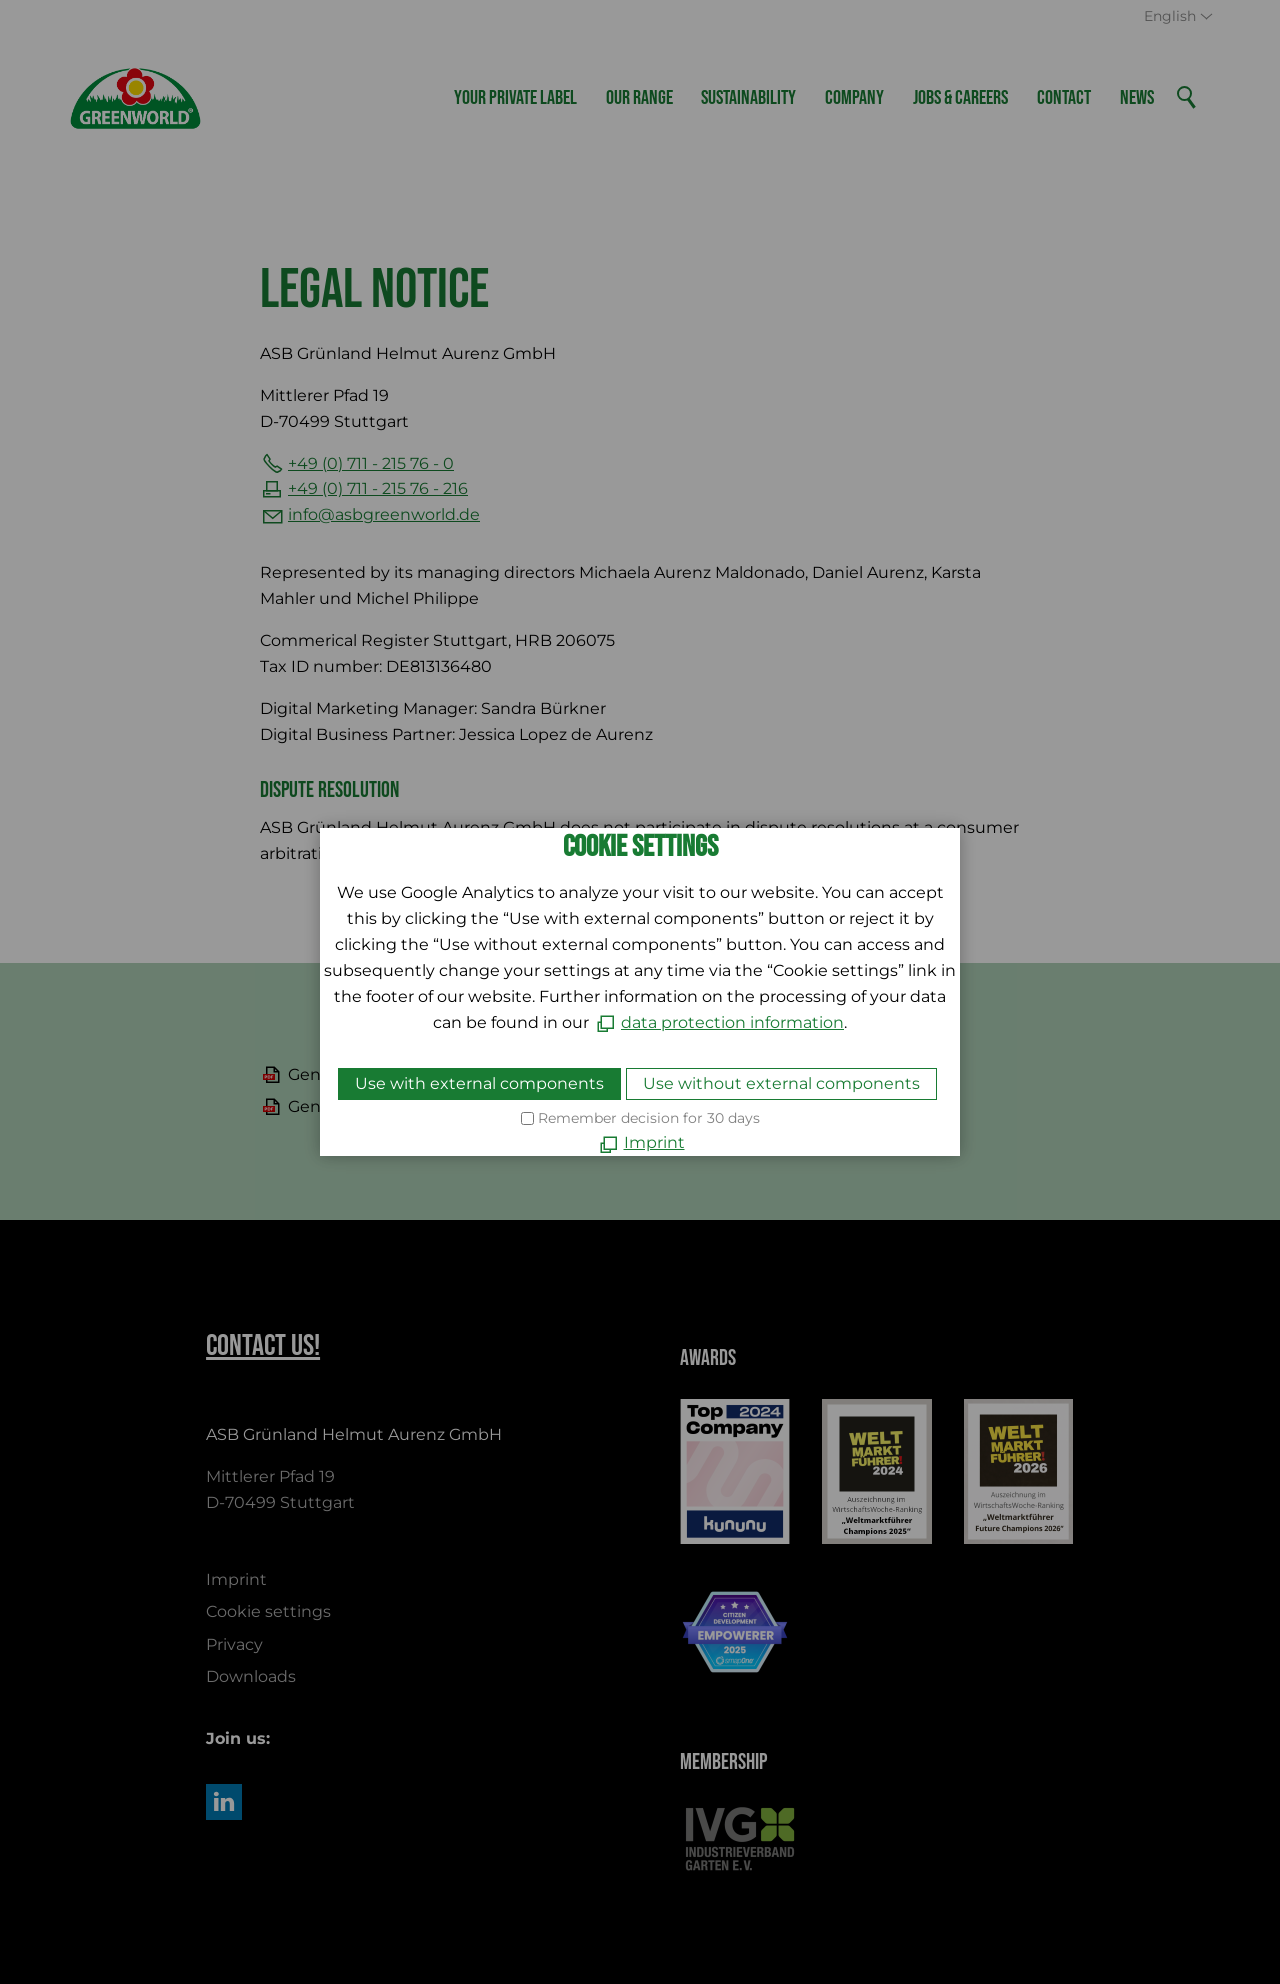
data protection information (732, 1022)
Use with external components (479, 1083)
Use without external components (781, 1083)
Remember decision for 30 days (649, 1118)
